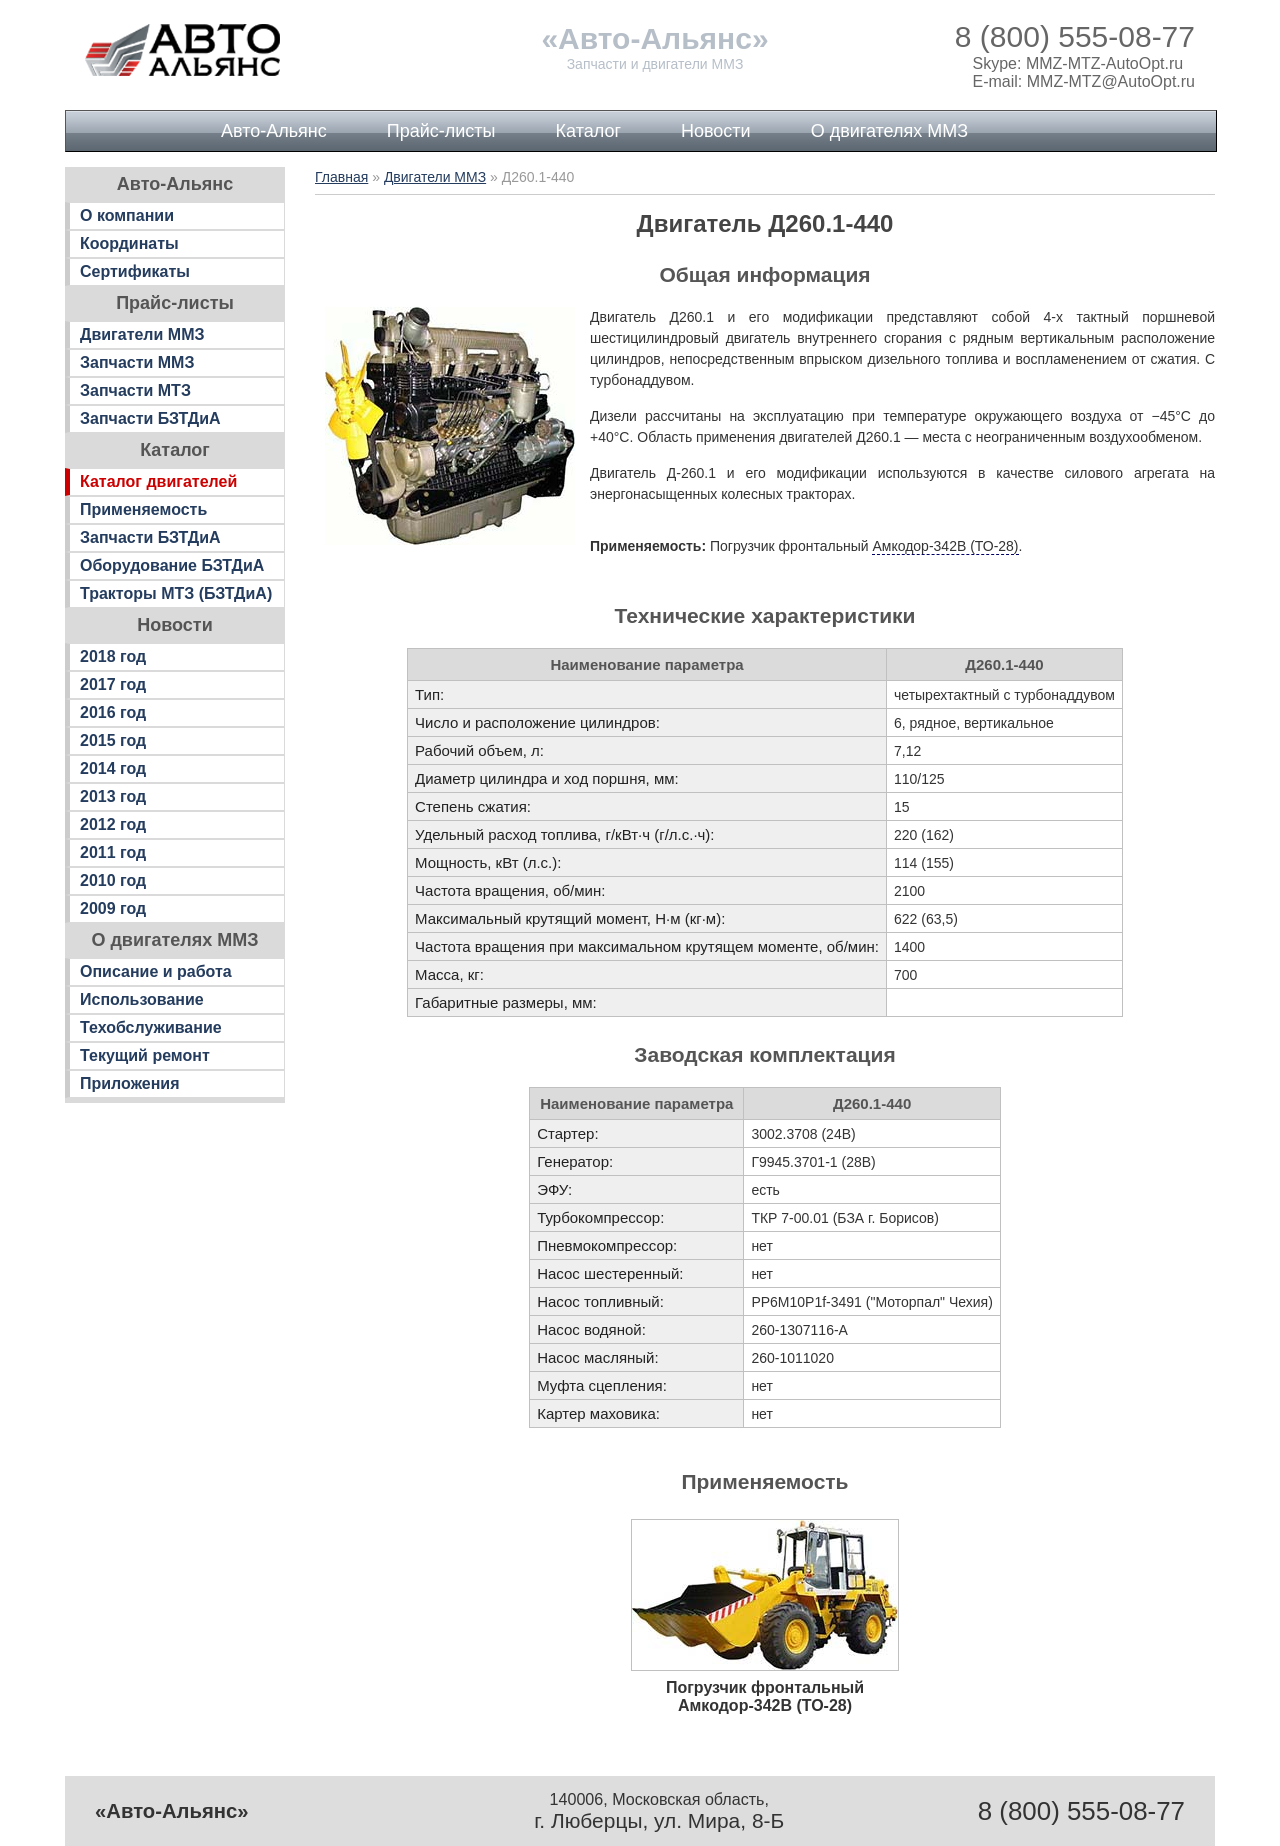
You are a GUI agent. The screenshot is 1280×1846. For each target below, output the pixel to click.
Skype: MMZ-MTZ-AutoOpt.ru (1078, 63)
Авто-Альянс (274, 131)
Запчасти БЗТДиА (150, 418)
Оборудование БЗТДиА (172, 565)
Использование (142, 999)
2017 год (113, 684)
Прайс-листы (441, 131)
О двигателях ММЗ (889, 131)
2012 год (113, 824)
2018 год (113, 656)
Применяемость (143, 509)
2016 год (113, 712)
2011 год (113, 852)
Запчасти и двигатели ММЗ (655, 64)
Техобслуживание (151, 1027)
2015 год (113, 740)
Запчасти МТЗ (135, 390)
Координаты (129, 243)
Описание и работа (156, 971)
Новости (716, 131)
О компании (127, 215)
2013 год (113, 796)
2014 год (113, 768)
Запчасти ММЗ (137, 362)
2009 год (113, 908)
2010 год (113, 880)
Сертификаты (135, 271)
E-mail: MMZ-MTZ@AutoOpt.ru (1084, 81)
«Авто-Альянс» (654, 38)
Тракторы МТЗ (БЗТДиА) (176, 593)
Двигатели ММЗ (142, 334)
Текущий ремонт (145, 1055)
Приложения (130, 1083)
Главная (341, 177)
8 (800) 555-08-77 (1075, 36)
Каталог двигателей (158, 481)
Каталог (588, 131)
